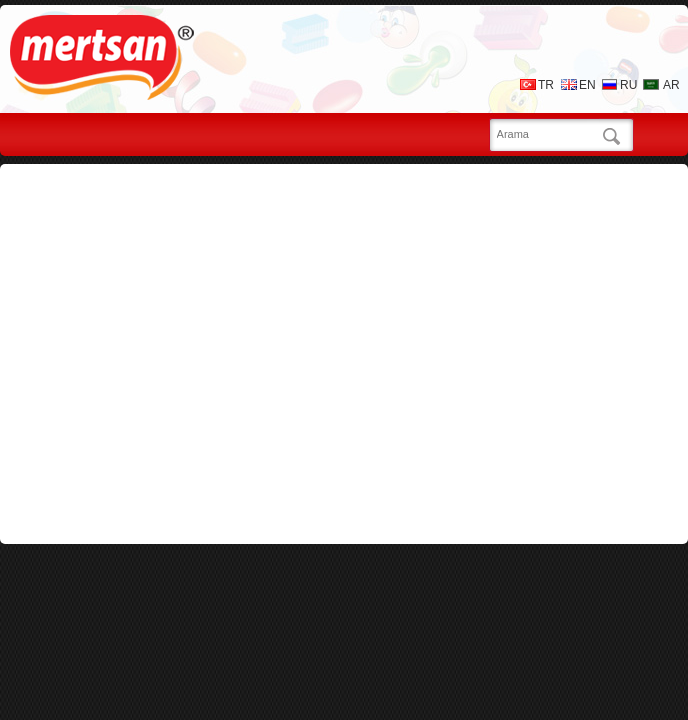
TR (546, 85)
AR (671, 85)
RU (628, 85)
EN (587, 85)
